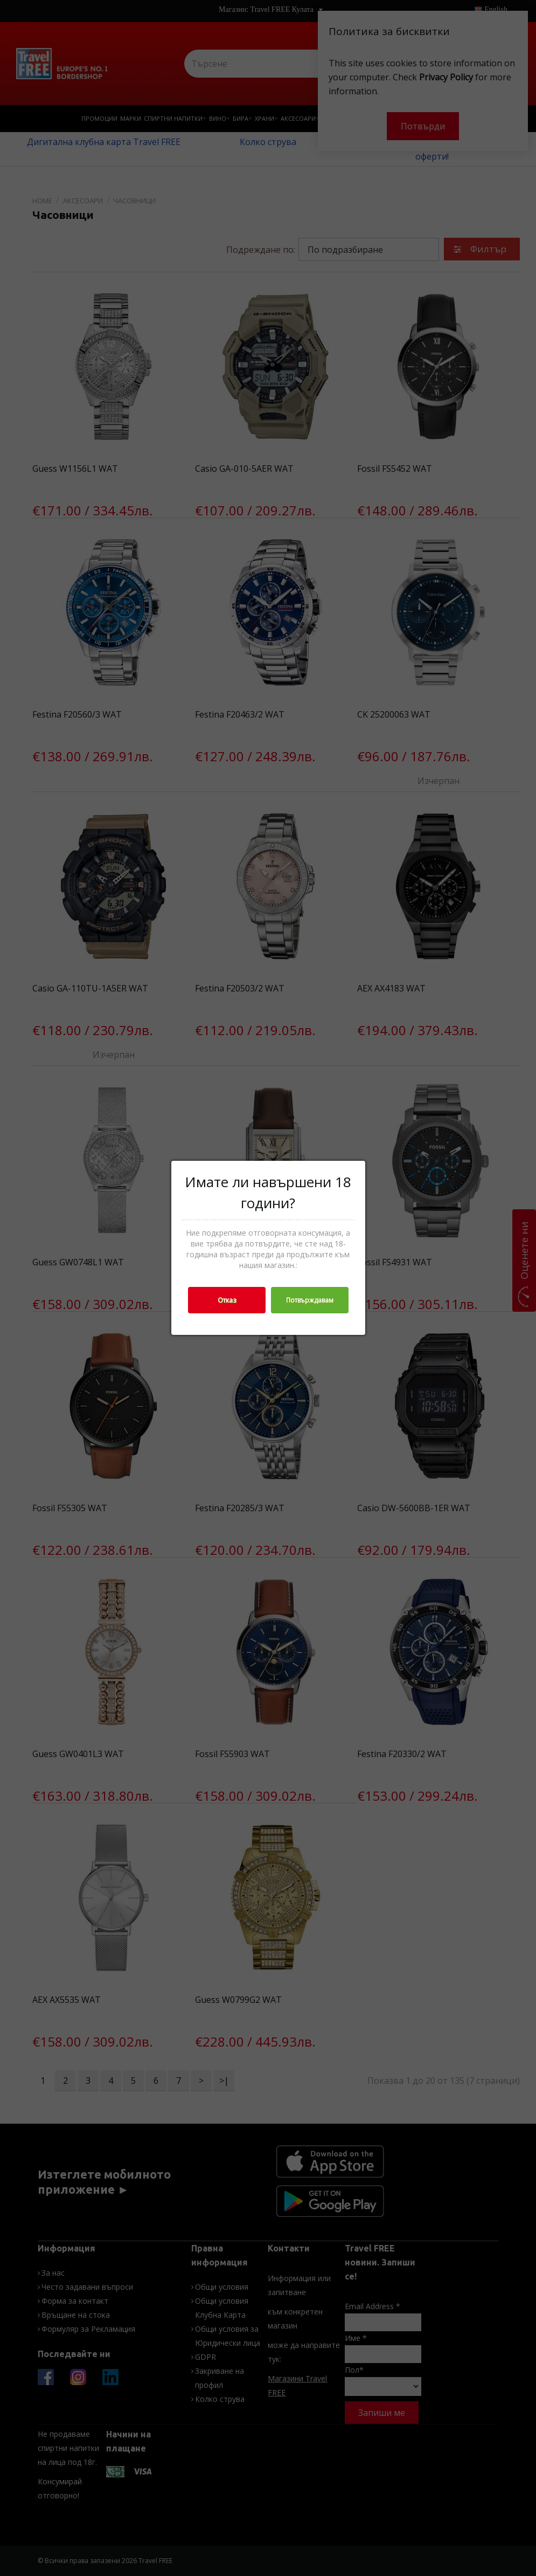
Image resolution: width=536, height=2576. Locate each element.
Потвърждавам (309, 1300)
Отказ (227, 1300)
